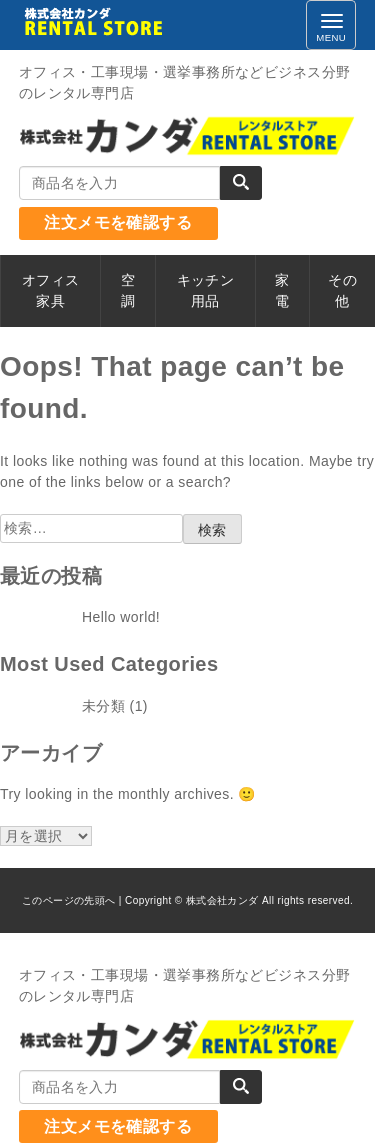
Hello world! (121, 617)
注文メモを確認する (118, 222)
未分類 (103, 706)
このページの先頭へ (69, 900)
